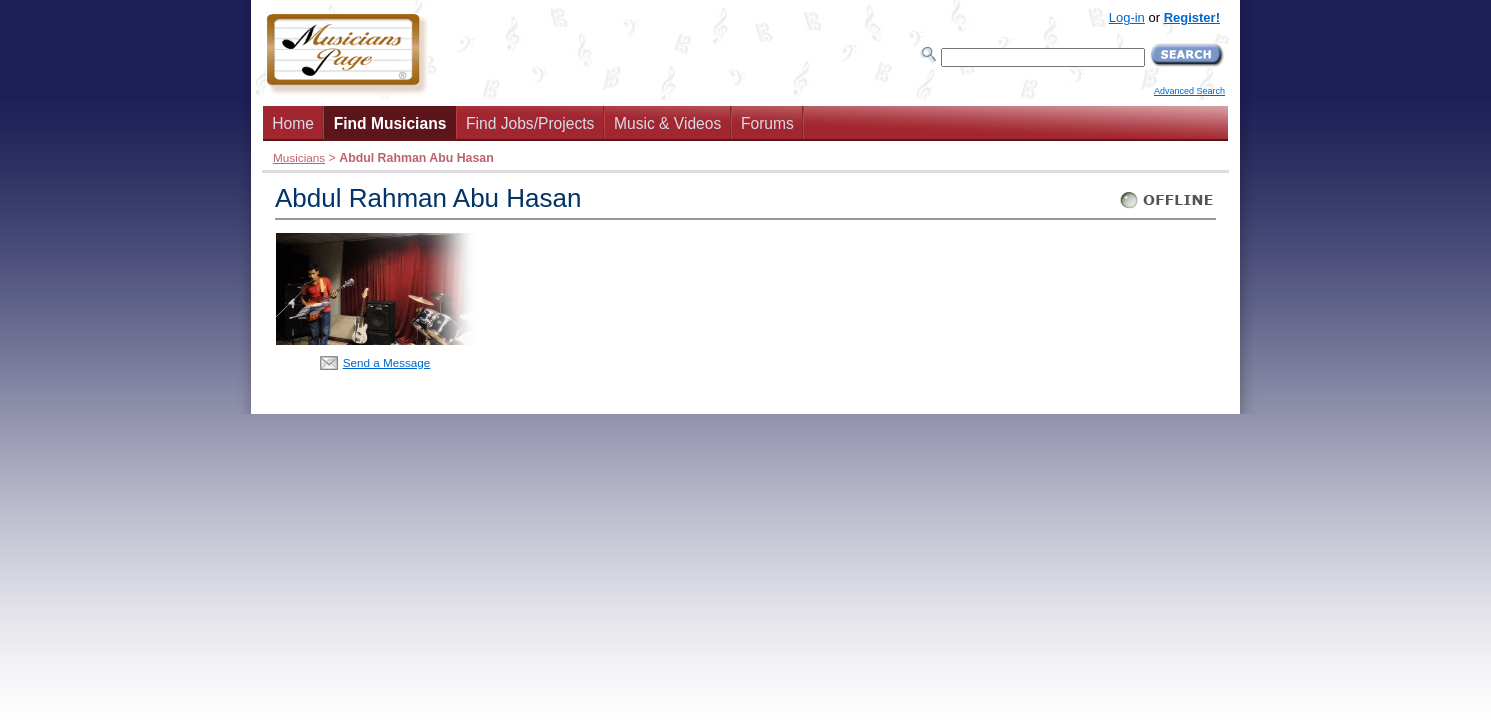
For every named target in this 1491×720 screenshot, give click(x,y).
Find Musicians (390, 123)
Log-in (1127, 17)
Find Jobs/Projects (530, 123)
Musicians (299, 157)
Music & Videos (667, 123)
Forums (767, 123)
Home (293, 123)
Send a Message (387, 362)
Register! (1192, 17)
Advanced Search (1189, 91)
